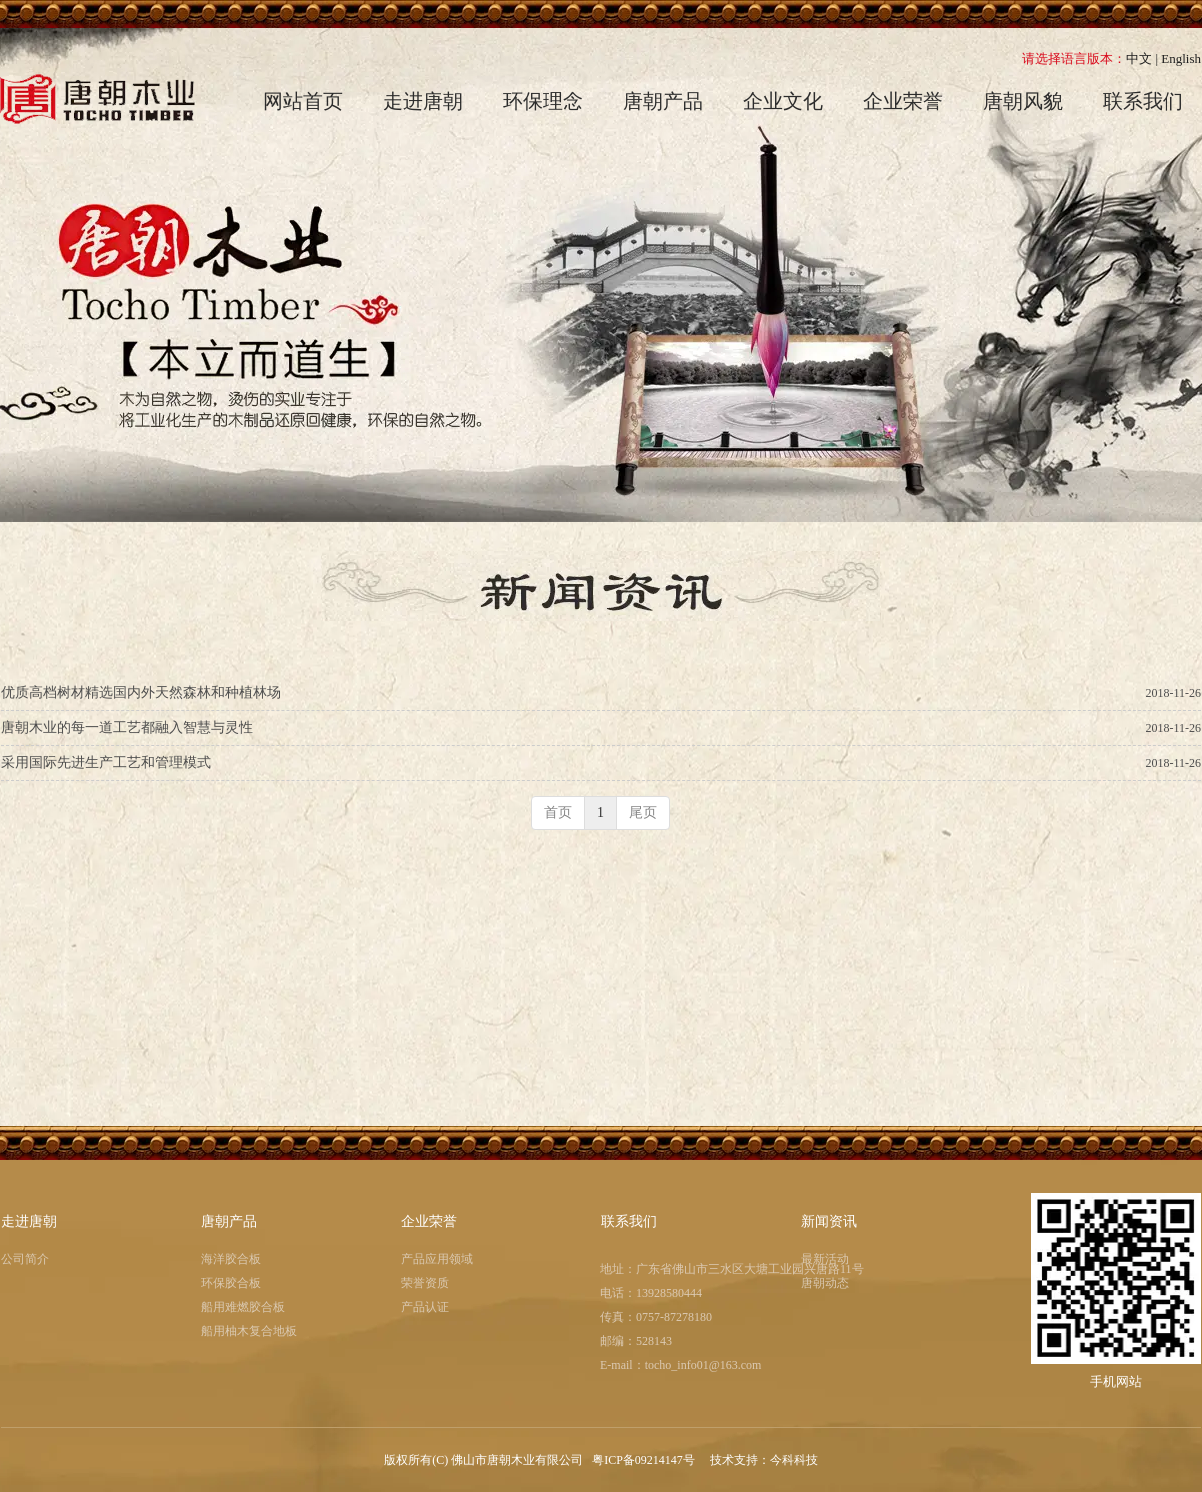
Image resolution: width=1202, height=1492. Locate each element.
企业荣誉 (429, 1221)
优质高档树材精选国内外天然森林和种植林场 (141, 692)
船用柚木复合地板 (249, 1331)
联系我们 (629, 1221)
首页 (558, 812)
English (1181, 58)
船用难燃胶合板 (243, 1307)
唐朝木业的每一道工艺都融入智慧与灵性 (127, 727)
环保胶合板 (231, 1283)
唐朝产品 (229, 1221)
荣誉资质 (425, 1283)
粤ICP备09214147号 (645, 1460)
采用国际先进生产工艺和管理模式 (106, 762)
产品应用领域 (437, 1259)
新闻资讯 (829, 1221)
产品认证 (425, 1307)
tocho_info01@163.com (703, 1365)
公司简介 (25, 1259)
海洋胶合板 (231, 1259)
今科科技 (794, 1460)
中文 (1139, 58)
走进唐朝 (29, 1221)
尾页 (643, 812)
